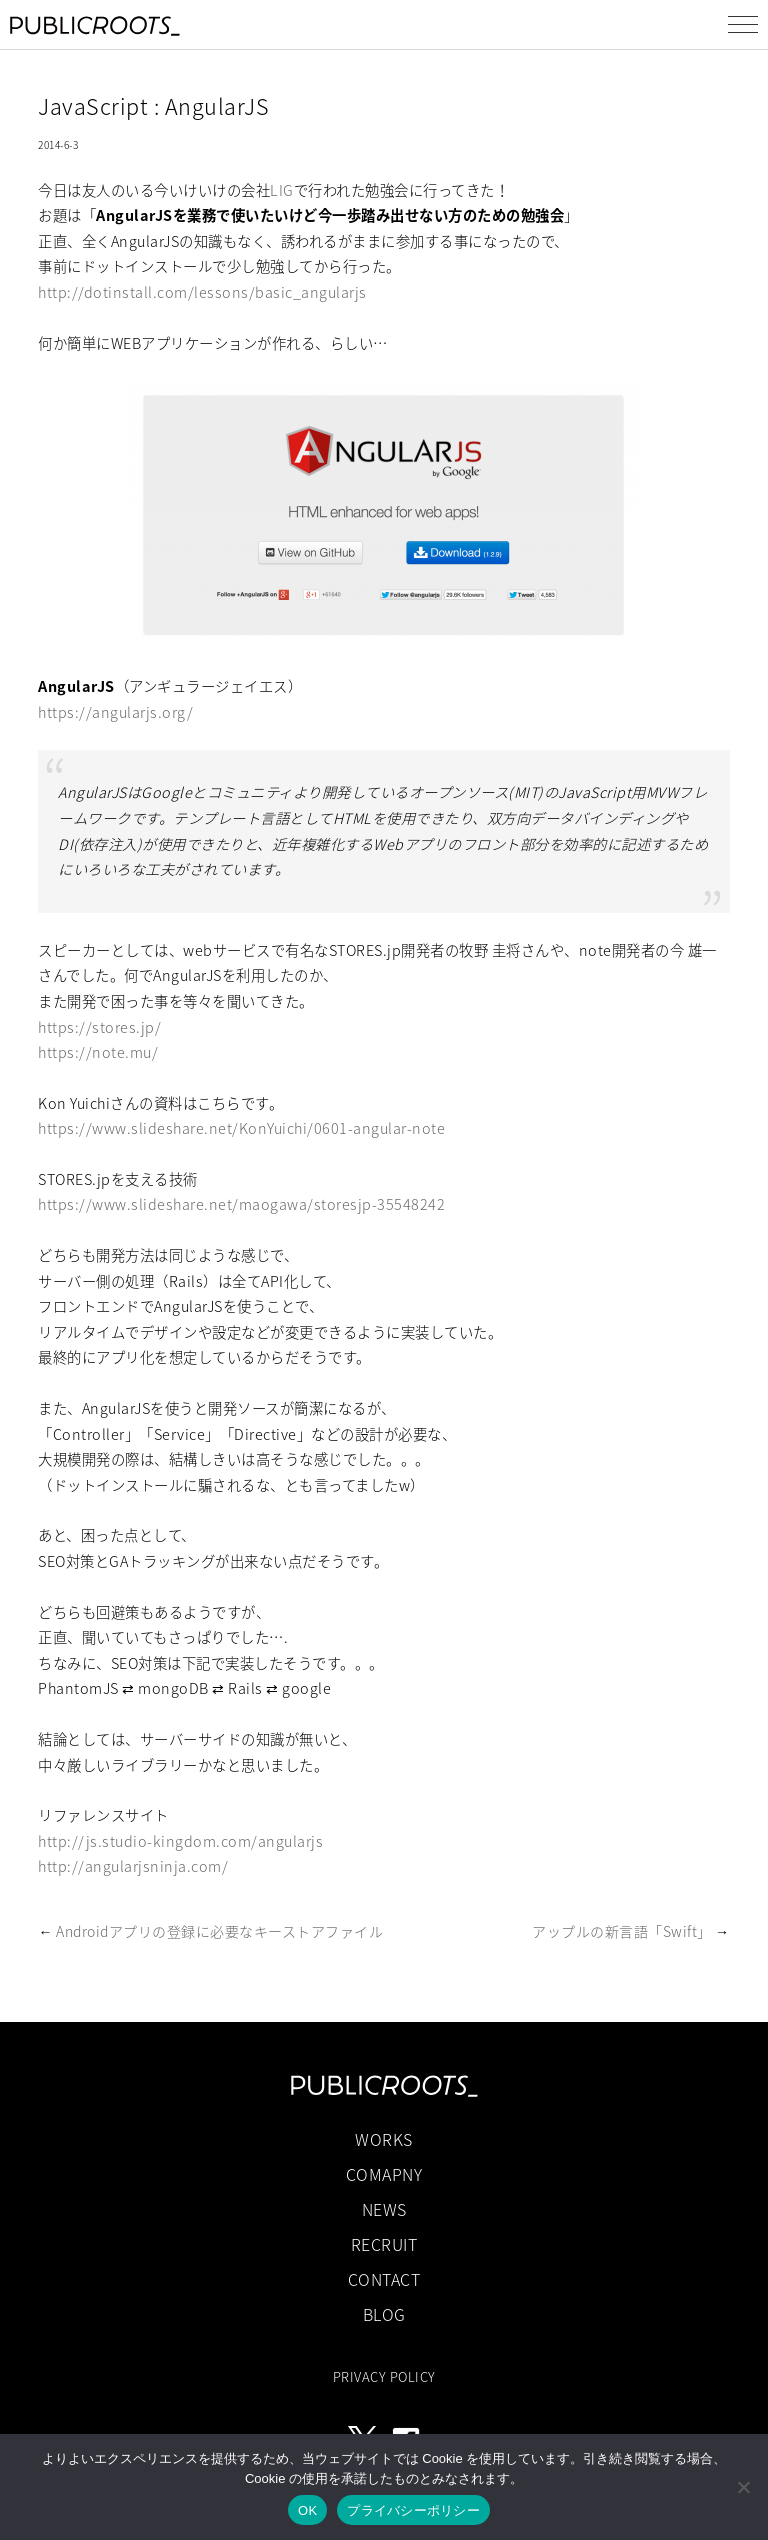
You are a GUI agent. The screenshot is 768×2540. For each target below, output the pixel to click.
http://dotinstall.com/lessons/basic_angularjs (202, 292)
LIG (282, 190)
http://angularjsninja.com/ (133, 1866)
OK (307, 2510)
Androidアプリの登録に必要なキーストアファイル (219, 1931)
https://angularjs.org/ (115, 712)
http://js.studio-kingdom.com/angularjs (180, 1841)
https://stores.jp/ (99, 1027)
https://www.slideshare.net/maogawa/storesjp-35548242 (241, 1204)
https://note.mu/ (98, 1052)
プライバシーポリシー (413, 2510)
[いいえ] (743, 2487)
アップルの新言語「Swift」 (622, 1931)
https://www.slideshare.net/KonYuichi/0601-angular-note (241, 1128)
